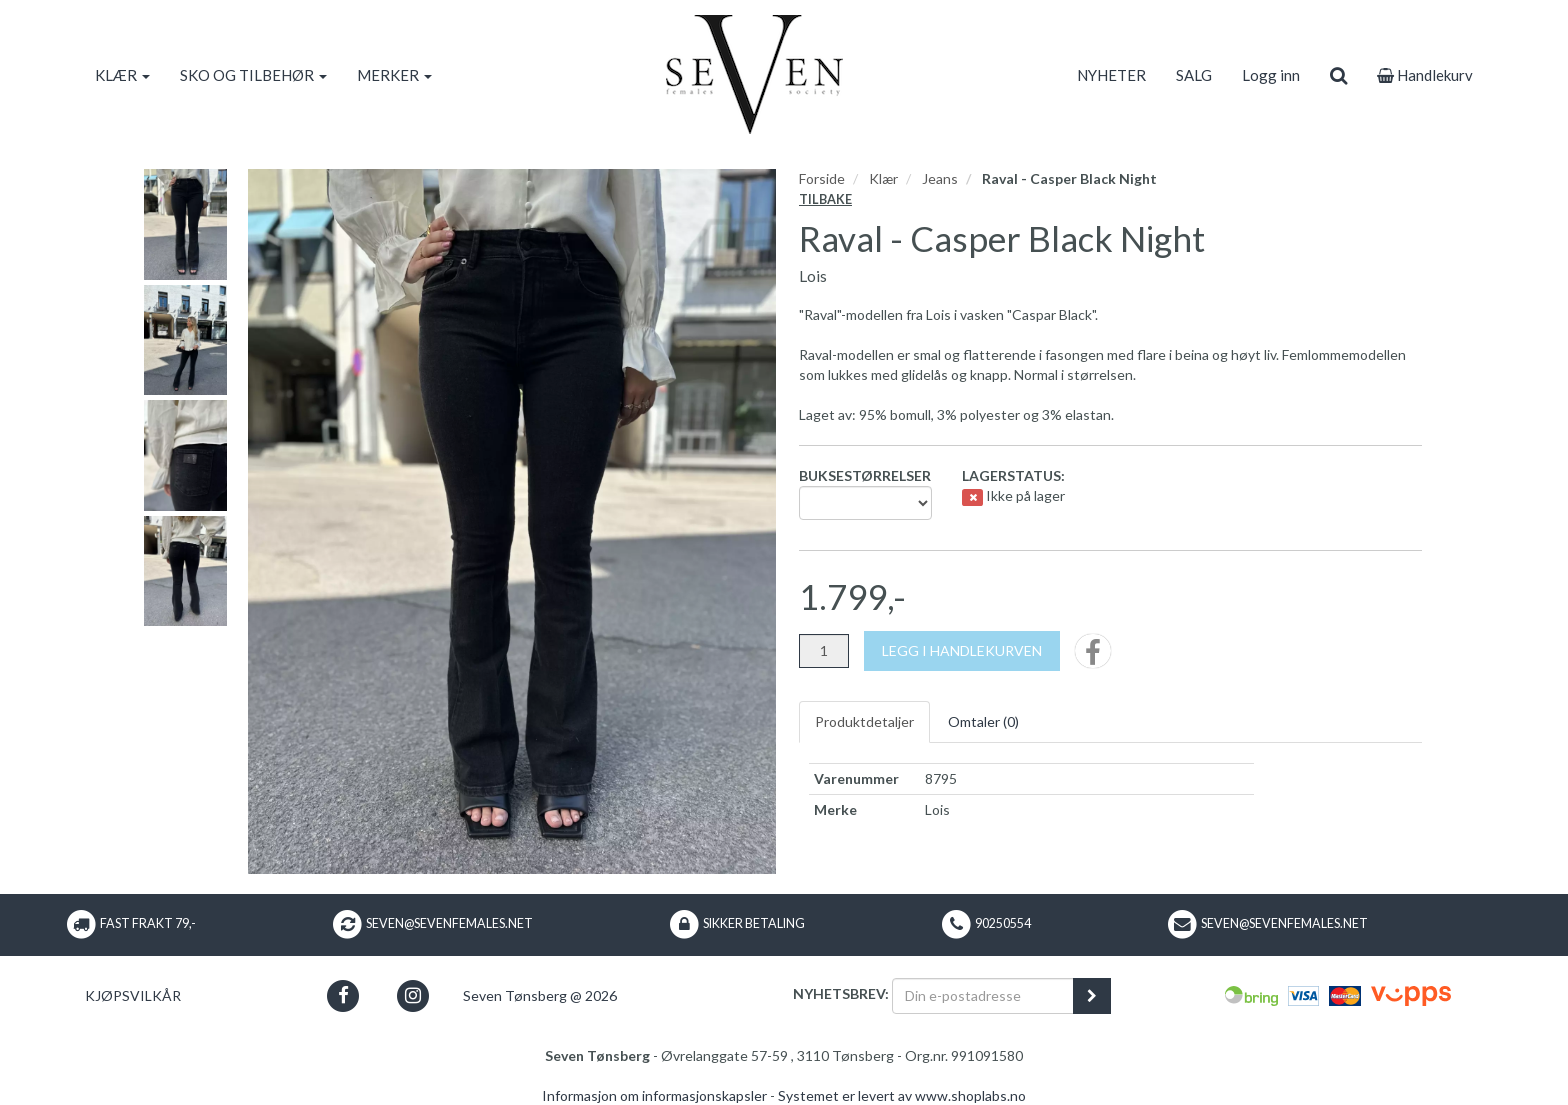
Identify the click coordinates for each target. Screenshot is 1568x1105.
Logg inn (1271, 75)
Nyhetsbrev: (841, 993)
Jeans (940, 178)
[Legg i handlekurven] (962, 651)
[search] (1338, 75)
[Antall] (824, 651)
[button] (343, 995)
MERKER (394, 75)
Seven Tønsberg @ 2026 (540, 995)
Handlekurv (1425, 75)
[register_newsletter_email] (1092, 996)
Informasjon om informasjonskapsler (654, 1095)
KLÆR (122, 75)
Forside (822, 178)
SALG (1194, 75)
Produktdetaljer (864, 721)
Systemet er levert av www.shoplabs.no (902, 1095)
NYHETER (1111, 75)
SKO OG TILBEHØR (253, 75)
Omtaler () (983, 721)
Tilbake (825, 199)
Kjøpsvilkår (133, 995)
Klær (883, 178)
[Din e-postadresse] (983, 996)
